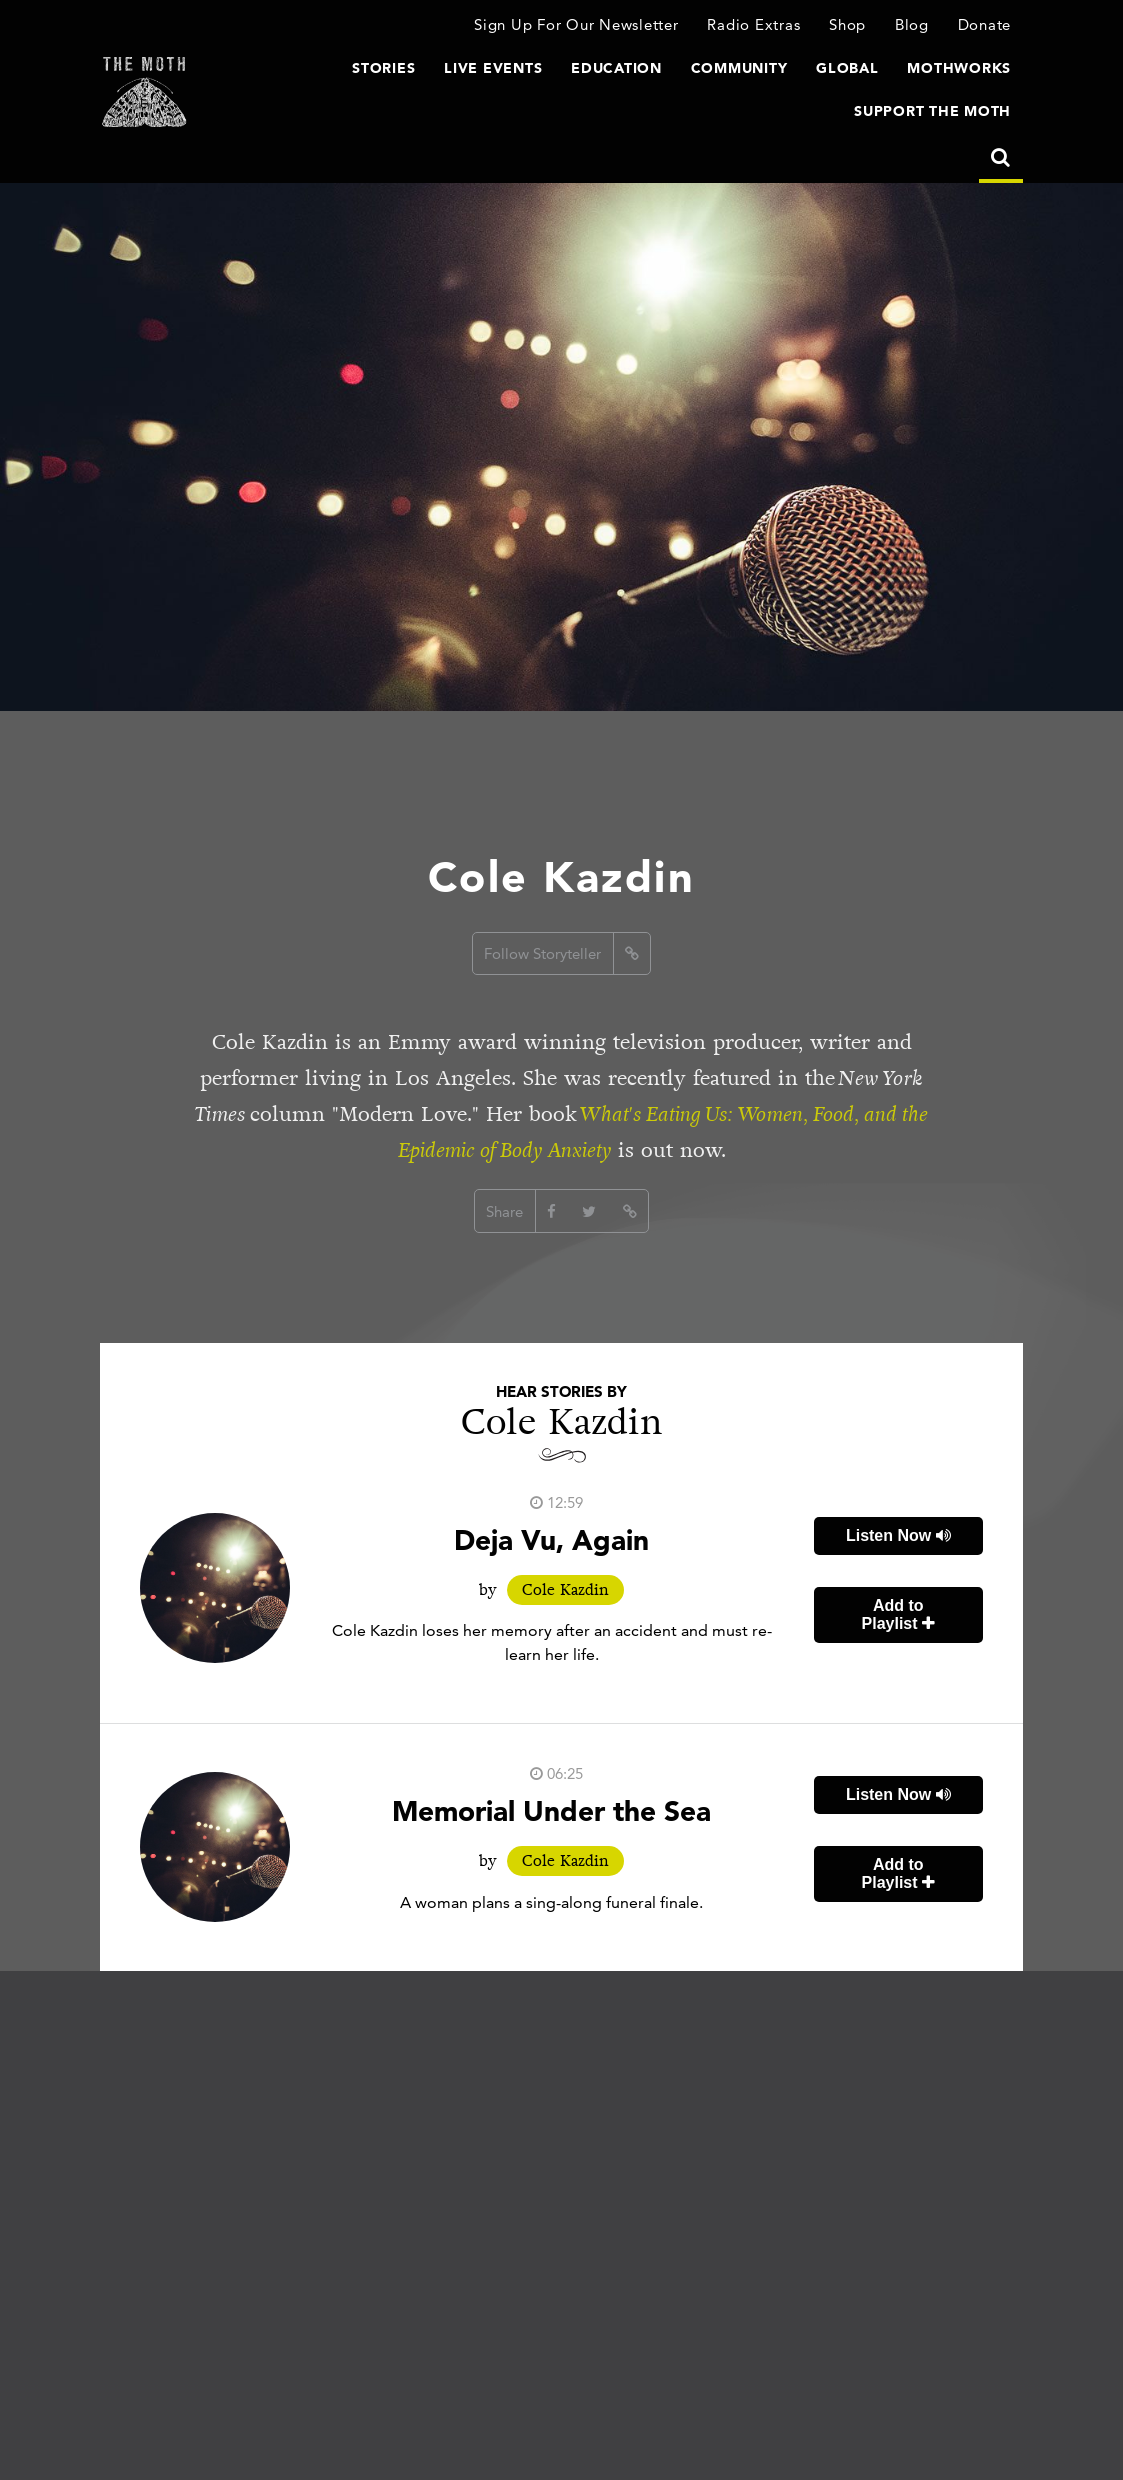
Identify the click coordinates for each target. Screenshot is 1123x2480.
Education (616, 68)
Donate (985, 24)
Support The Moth (932, 111)
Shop (847, 24)
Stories (383, 68)
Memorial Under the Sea (551, 1811)
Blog (912, 24)
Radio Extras (753, 24)
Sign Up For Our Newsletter (576, 24)
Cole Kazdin (565, 1590)
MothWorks (959, 68)
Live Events (493, 68)
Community (739, 68)
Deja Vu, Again (551, 1540)
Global (847, 68)
